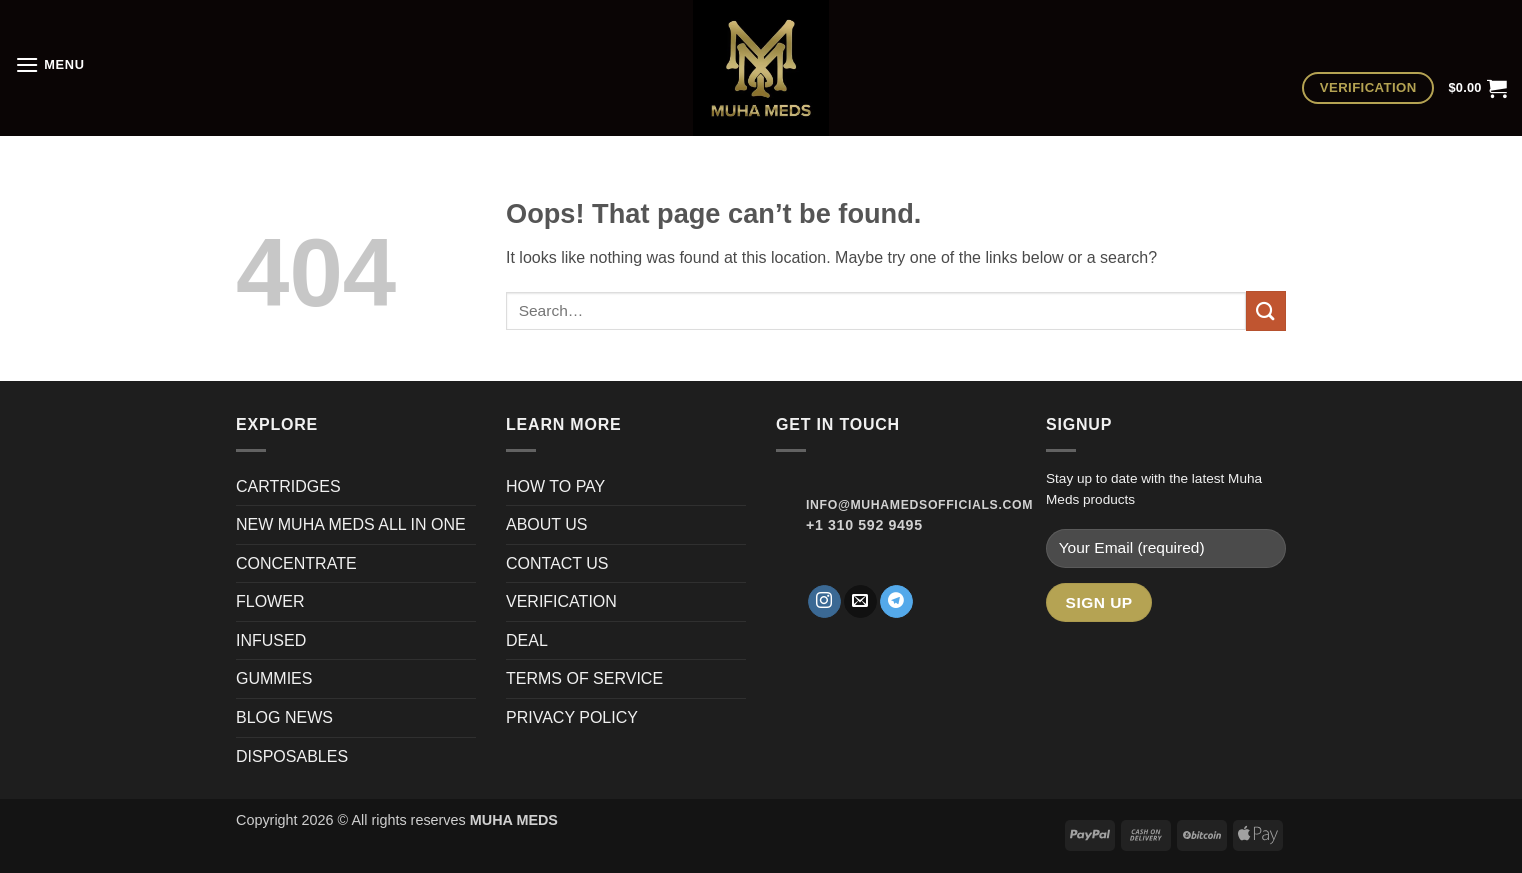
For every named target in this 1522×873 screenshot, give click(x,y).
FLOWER (270, 601)
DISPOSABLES (292, 756)
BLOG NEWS (284, 717)
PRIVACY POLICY (572, 717)
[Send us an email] (860, 602)
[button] (50, 64)
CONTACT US (557, 563)
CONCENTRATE (298, 563)
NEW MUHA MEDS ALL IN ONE (351, 524)
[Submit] (1266, 310)
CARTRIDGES (288, 486)
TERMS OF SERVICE (584, 678)
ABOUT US (547, 524)
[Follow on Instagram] (824, 602)
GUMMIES (274, 678)
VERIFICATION (561, 601)
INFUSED (271, 640)
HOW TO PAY (555, 486)
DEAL (527, 640)
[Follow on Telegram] (896, 602)
